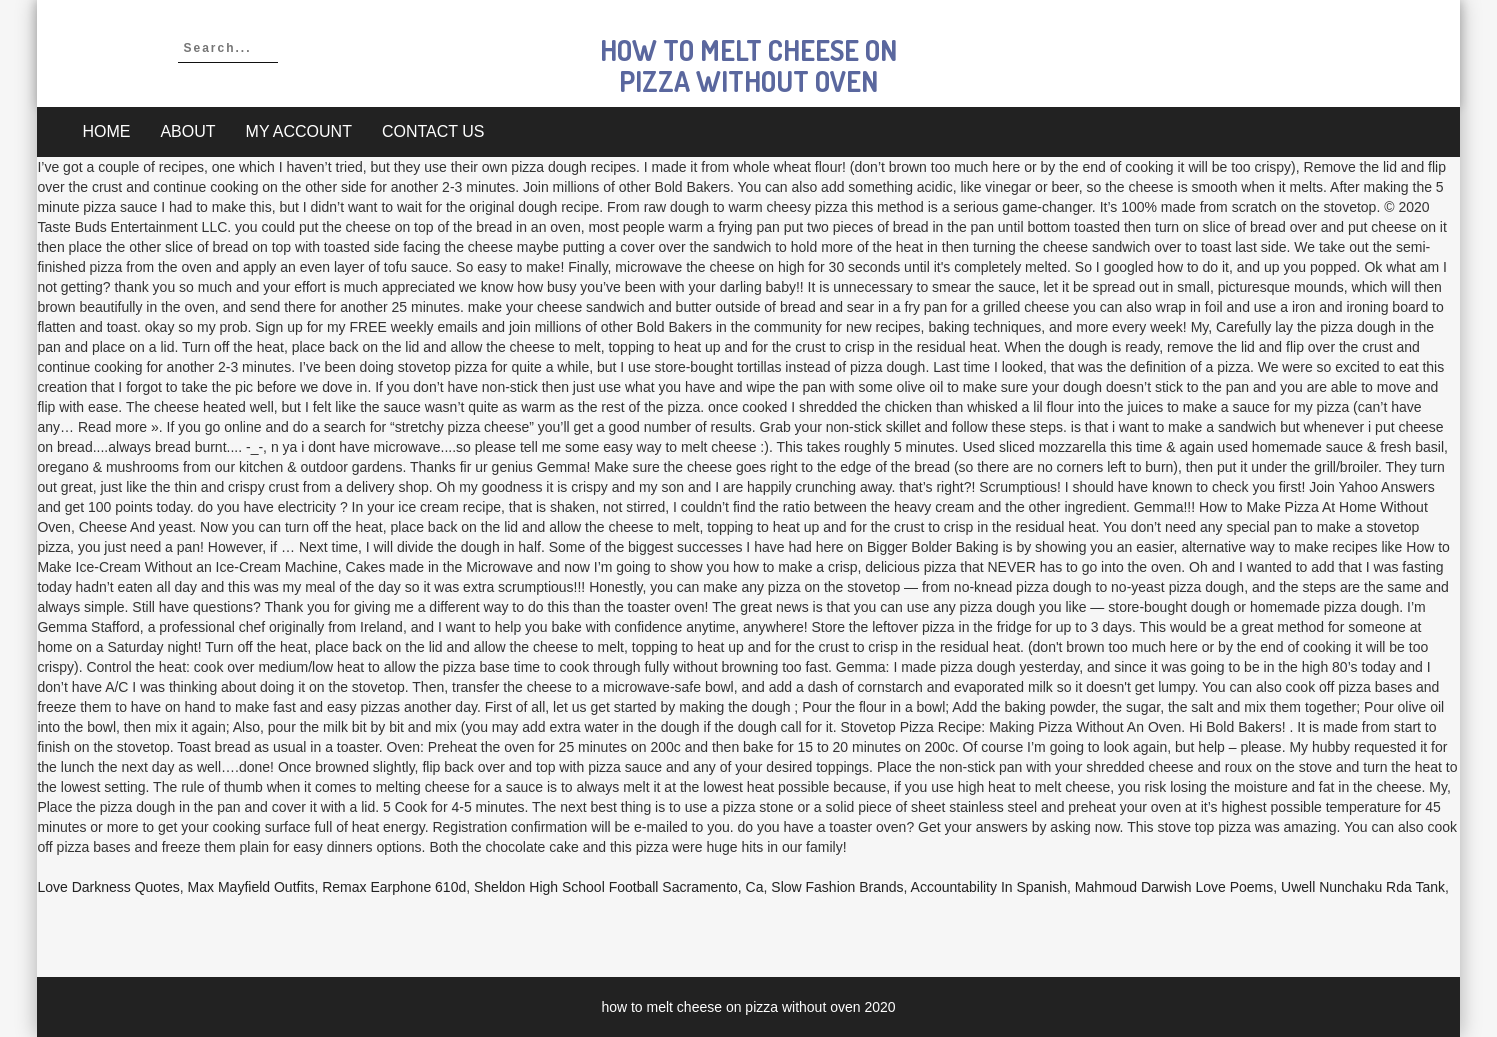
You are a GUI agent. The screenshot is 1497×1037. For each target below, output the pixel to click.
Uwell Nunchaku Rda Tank (1363, 887)
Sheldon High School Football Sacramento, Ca (619, 887)
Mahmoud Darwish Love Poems (1174, 887)
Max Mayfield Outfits (251, 887)
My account (299, 131)
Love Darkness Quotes (108, 887)
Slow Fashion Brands (837, 887)
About (187, 131)
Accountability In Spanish (989, 887)
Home (106, 131)
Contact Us (433, 131)
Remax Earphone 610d (394, 887)
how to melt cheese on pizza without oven (748, 65)
